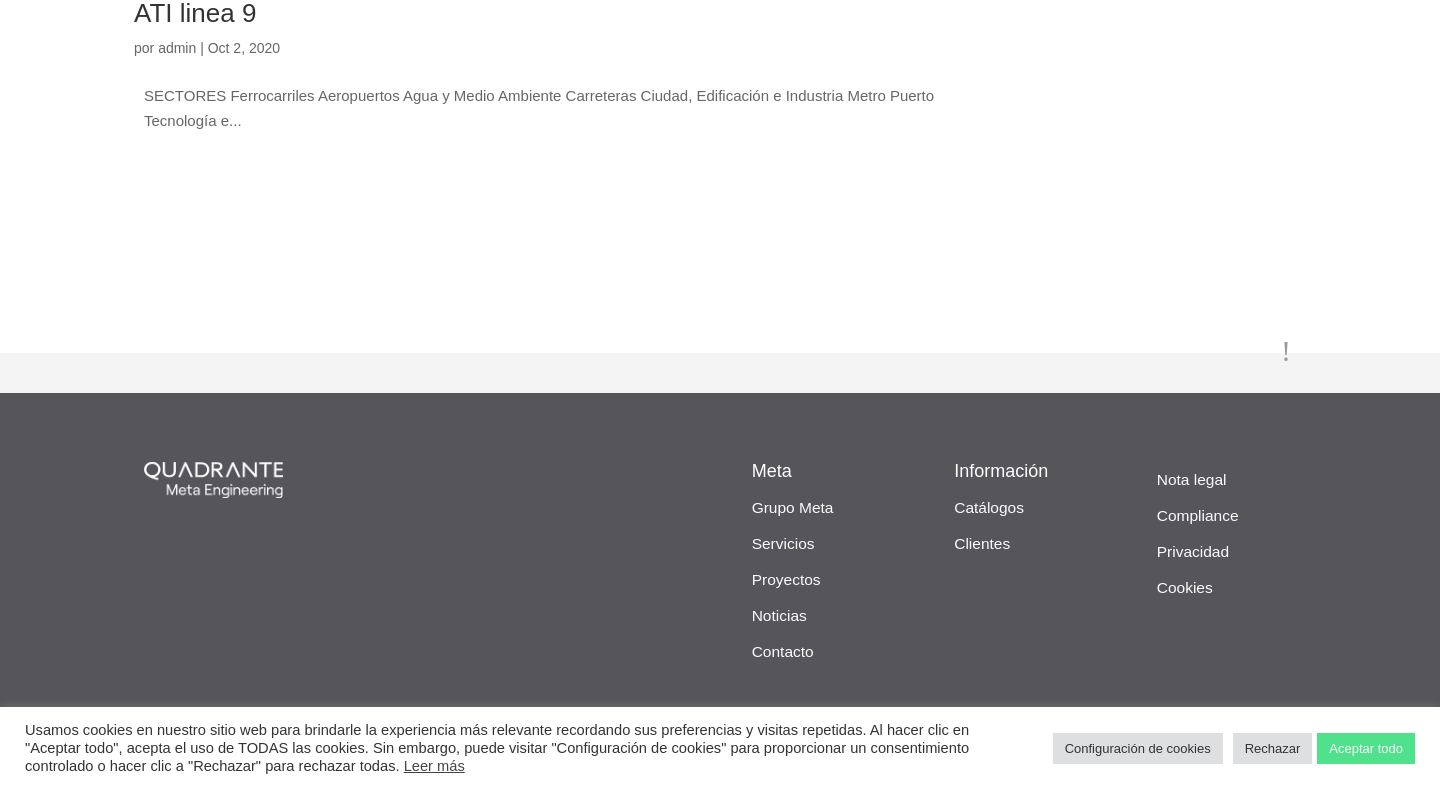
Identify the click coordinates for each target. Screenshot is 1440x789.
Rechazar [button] (1273, 748)
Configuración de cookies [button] (1138, 748)
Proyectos (786, 579)
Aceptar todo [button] (1366, 748)
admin (177, 48)
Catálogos (989, 507)
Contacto (783, 651)
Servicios (783, 543)
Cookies (1185, 587)
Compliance (1198, 515)
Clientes (982, 543)
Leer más (434, 766)
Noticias (779, 615)
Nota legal (1192, 479)
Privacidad (1193, 551)
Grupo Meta (793, 507)
